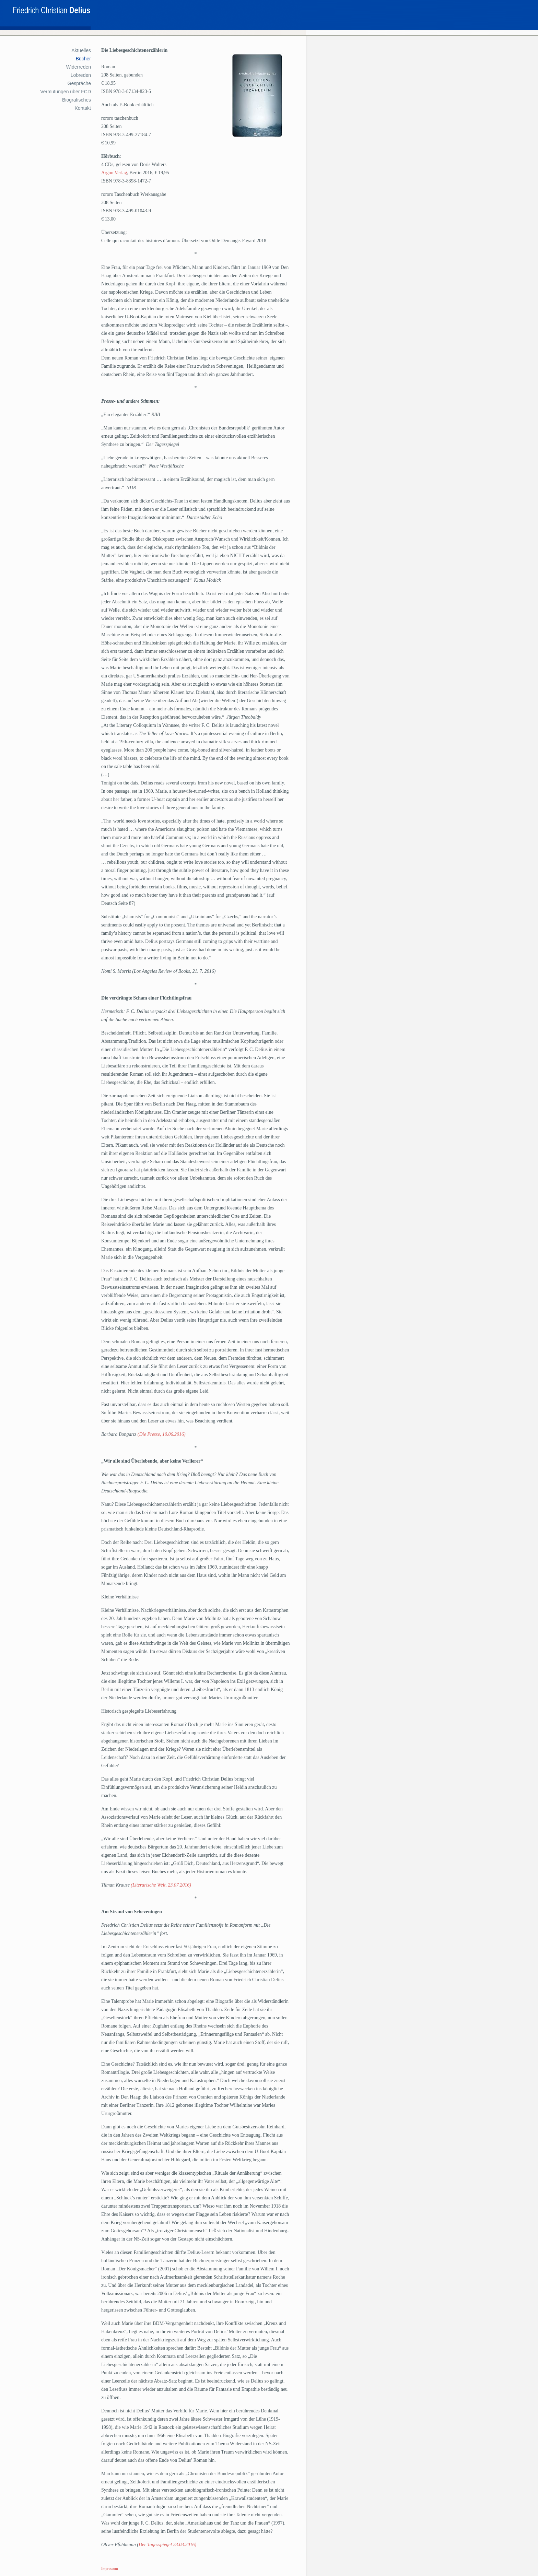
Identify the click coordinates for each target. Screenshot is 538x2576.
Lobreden (81, 75)
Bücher (83, 58)
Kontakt (83, 108)
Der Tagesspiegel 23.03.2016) (167, 2544)
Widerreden (78, 67)
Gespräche (79, 83)
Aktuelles (81, 50)
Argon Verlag (114, 172)
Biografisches (76, 100)
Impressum (109, 2568)
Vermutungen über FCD (65, 91)
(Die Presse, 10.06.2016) (162, 1434)
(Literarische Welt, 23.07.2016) (161, 1885)
